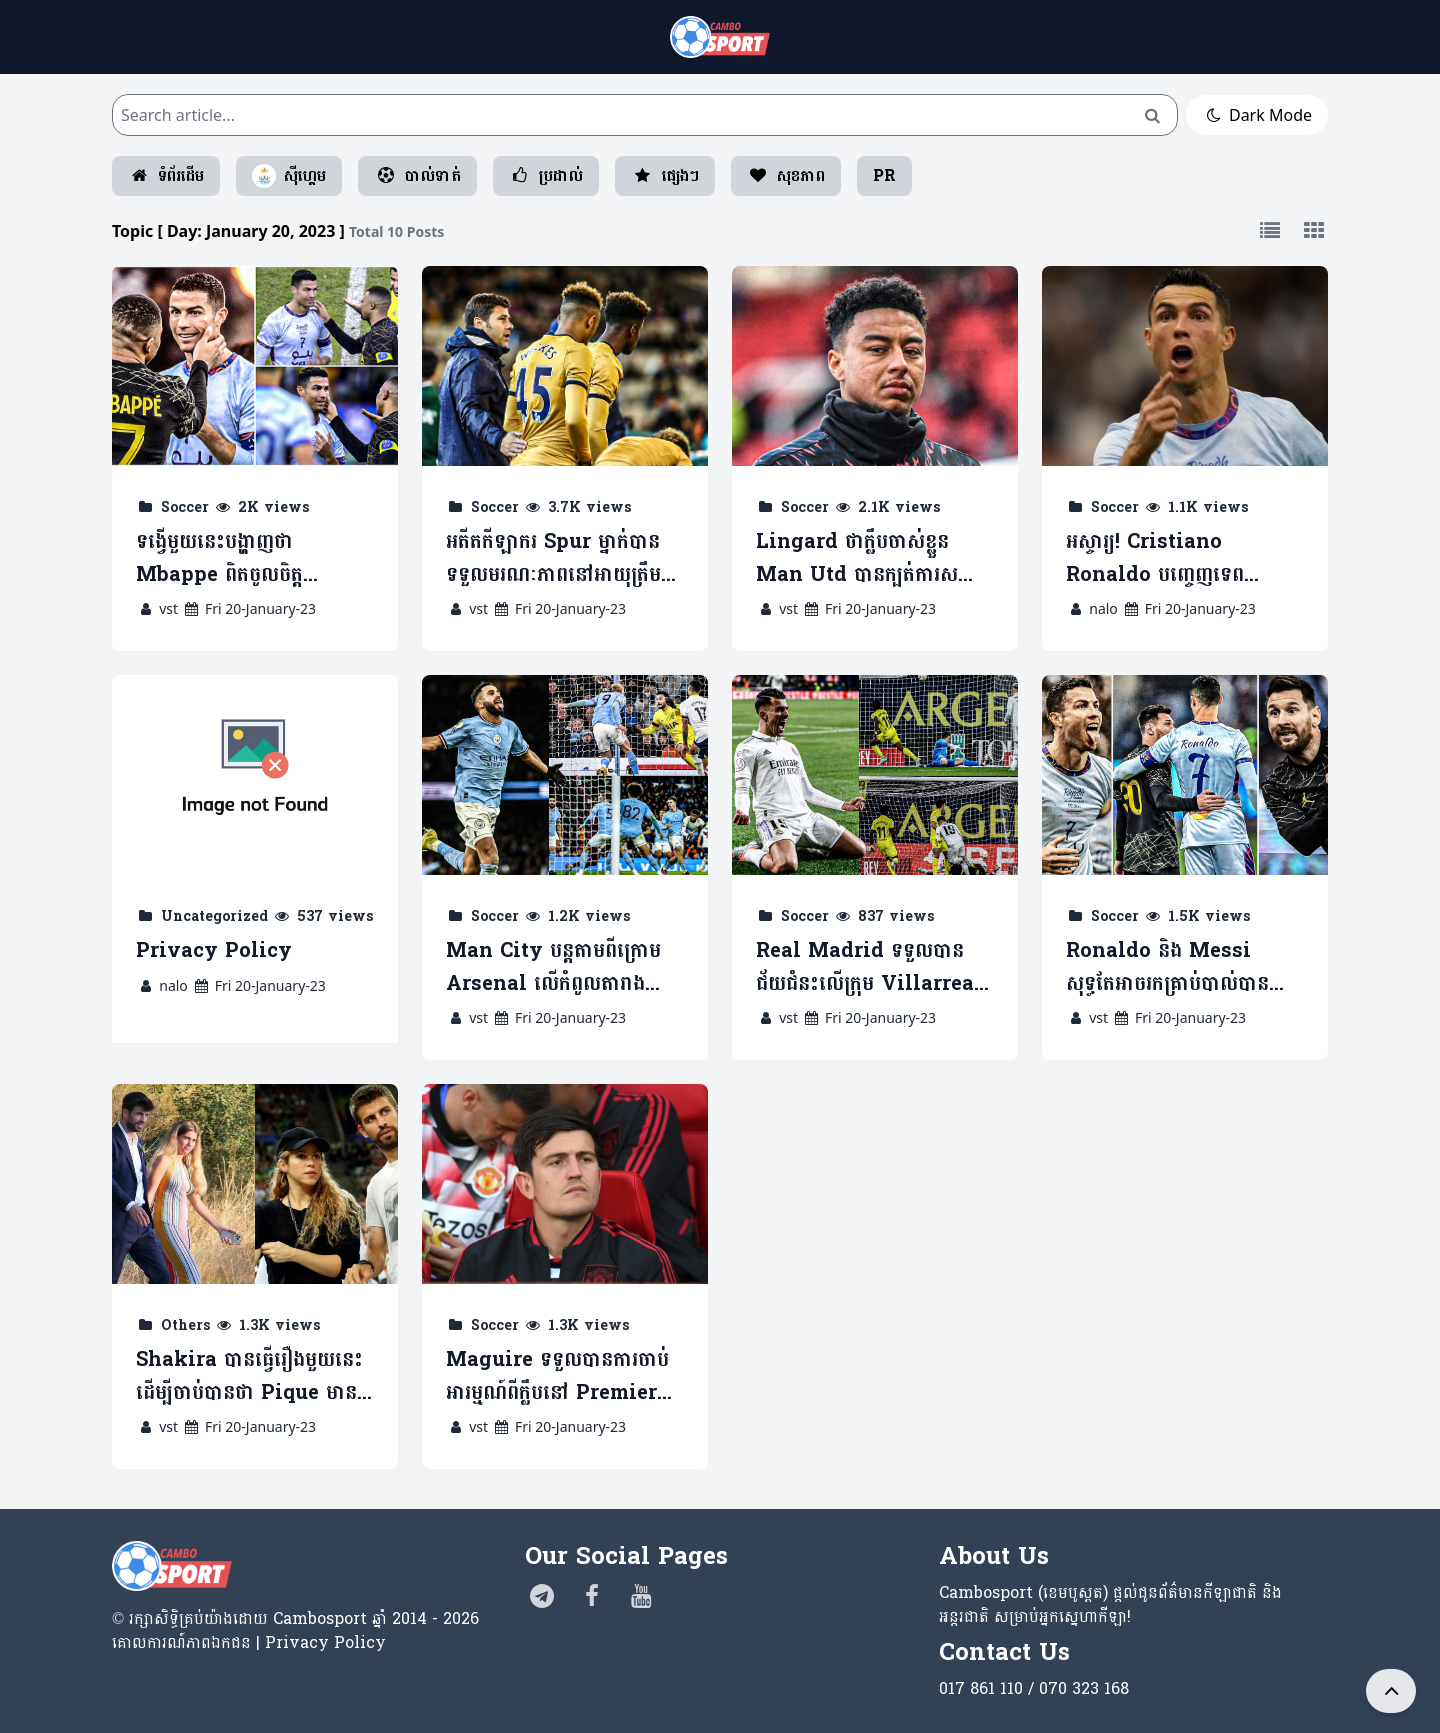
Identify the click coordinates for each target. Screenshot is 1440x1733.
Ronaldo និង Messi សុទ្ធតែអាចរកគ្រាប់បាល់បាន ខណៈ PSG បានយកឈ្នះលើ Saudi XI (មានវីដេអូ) (1174, 967)
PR (884, 175)
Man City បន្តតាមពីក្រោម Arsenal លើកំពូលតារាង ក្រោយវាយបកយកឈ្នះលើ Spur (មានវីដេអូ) (553, 967)
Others (185, 1325)
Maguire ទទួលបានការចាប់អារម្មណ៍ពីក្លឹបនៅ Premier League (557, 1376)
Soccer (185, 507)
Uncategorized (214, 916)
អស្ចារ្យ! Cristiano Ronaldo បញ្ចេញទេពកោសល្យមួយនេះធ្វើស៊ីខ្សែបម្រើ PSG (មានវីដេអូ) (1178, 558)
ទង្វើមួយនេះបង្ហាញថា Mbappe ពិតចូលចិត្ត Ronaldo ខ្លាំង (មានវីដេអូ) (242, 558)
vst (168, 608)
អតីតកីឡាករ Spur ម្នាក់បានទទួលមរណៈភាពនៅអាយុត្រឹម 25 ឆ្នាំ (553, 558)
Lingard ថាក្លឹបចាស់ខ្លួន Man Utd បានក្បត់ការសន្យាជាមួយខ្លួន (869, 558)
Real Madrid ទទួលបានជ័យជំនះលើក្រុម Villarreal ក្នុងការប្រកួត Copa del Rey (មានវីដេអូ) (872, 967)
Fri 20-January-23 (249, 608)
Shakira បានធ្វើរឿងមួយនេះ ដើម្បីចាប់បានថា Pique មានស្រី (249, 1376)
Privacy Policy (214, 951)
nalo (1103, 608)
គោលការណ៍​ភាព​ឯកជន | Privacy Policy (249, 1642)
